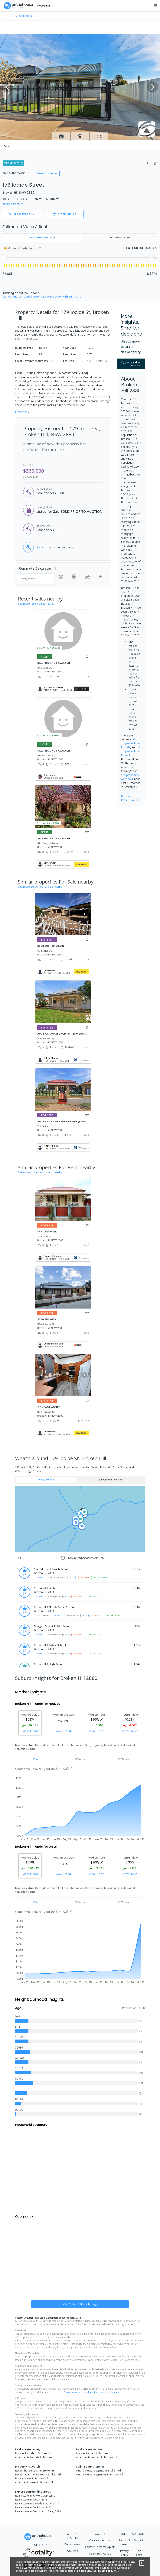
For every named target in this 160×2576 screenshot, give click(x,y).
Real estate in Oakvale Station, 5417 (37, 2503)
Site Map (72, 2551)
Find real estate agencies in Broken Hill (99, 2474)
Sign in (40, 547)
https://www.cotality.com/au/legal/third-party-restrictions (88, 2392)
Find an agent (72, 2544)
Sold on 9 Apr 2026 (48, 735)
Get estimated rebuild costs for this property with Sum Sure (42, 296)
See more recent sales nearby (36, 603)
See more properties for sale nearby (40, 886)
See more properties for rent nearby (40, 1172)
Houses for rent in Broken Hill (94, 2453)
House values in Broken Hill (31, 2478)
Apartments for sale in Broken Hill (35, 2457)
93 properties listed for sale (131, 743)
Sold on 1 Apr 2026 (48, 823)
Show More (22, 411)
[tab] (36, 1759)
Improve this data (13, 203)
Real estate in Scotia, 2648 (31, 2499)
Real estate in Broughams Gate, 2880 (38, 2511)
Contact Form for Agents (100, 2547)
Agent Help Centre (100, 2553)
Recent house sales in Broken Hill (35, 2470)
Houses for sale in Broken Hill (33, 2453)
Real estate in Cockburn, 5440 (33, 2507)
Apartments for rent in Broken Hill (96, 2457)
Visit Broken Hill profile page (80, 2304)
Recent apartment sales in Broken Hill (38, 2474)
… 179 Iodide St (26, 16)
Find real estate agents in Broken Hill (98, 2470)
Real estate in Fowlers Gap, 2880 (35, 2495)
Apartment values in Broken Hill (34, 2482)
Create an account (100, 2540)
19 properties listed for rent (131, 751)
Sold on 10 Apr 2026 (49, 647)
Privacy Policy (105, 2570)
